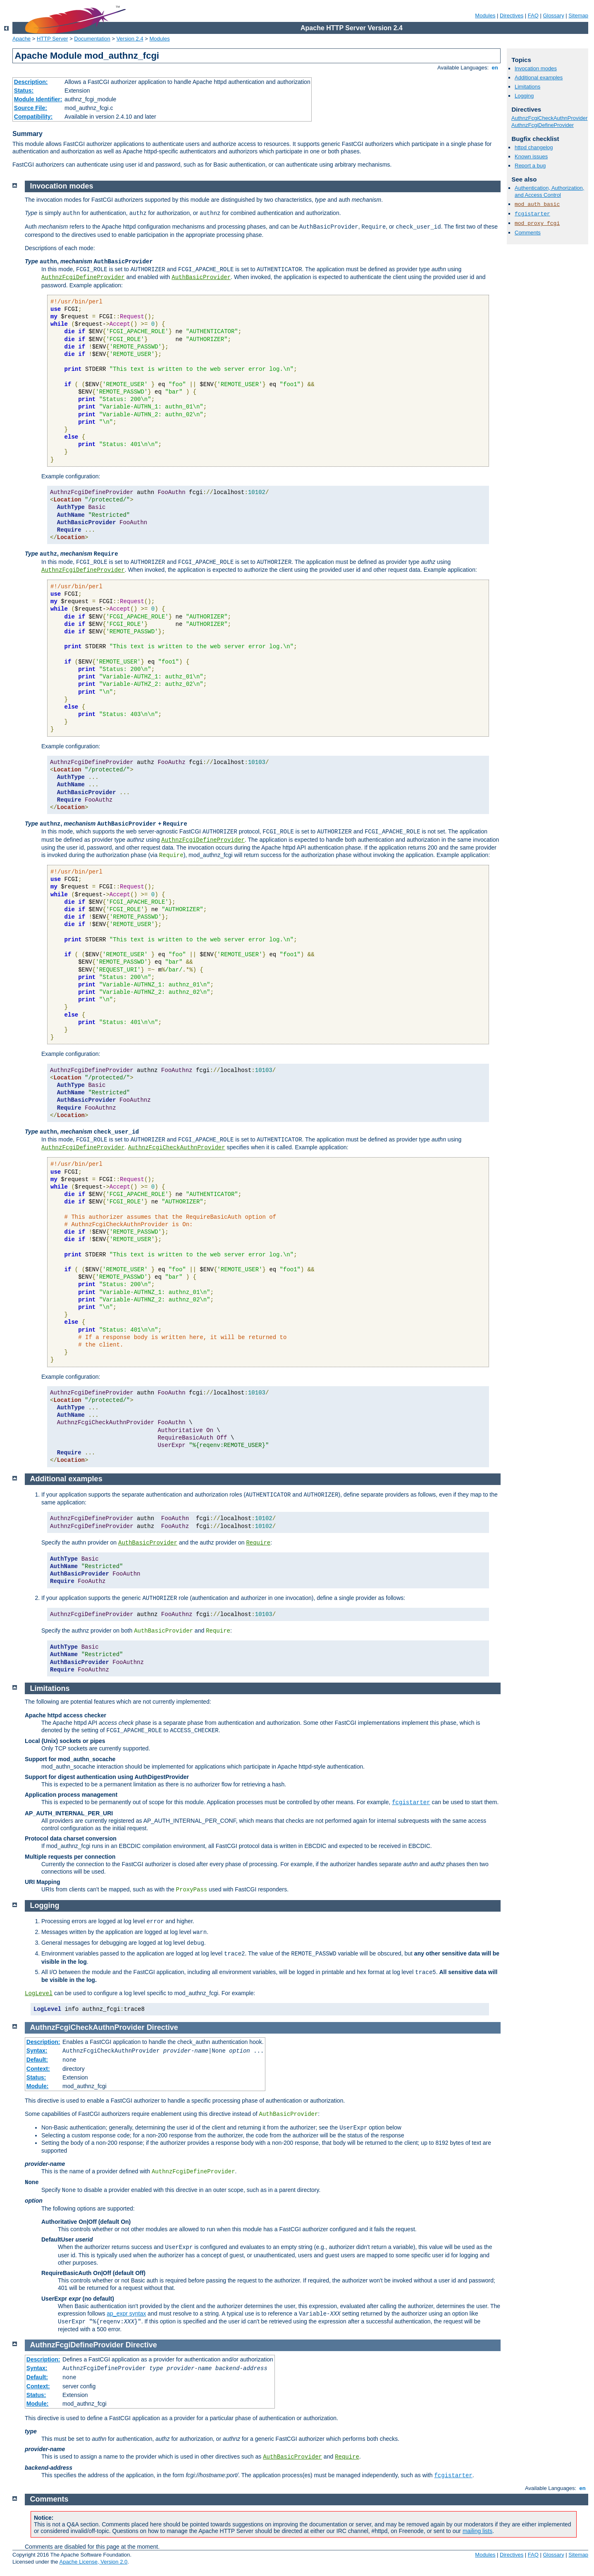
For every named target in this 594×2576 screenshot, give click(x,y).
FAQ (533, 15)
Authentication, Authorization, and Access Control (549, 191)
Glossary (553, 15)
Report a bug (530, 165)
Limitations (527, 87)
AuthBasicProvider (201, 277)
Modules (485, 15)
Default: (37, 2059)
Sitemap (578, 15)
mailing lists (477, 2531)
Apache (21, 39)
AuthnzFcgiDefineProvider (542, 125)
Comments (528, 232)
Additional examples (539, 77)
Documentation (92, 39)
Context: (38, 2068)
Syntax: (37, 2050)
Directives (511, 15)
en (494, 67)
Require (258, 1543)
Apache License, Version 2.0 (93, 2562)
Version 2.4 (130, 39)
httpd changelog (534, 147)
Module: (37, 2086)
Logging (524, 96)
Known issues (531, 156)
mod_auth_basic (537, 204)
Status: (23, 90)
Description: (31, 82)
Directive (162, 2027)
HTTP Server (52, 39)
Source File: (30, 108)
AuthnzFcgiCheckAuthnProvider (549, 118)
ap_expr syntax (126, 2313)
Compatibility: (33, 116)
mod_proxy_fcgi (537, 223)
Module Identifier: (38, 99)
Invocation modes (536, 68)
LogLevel (38, 1993)
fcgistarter (532, 214)
